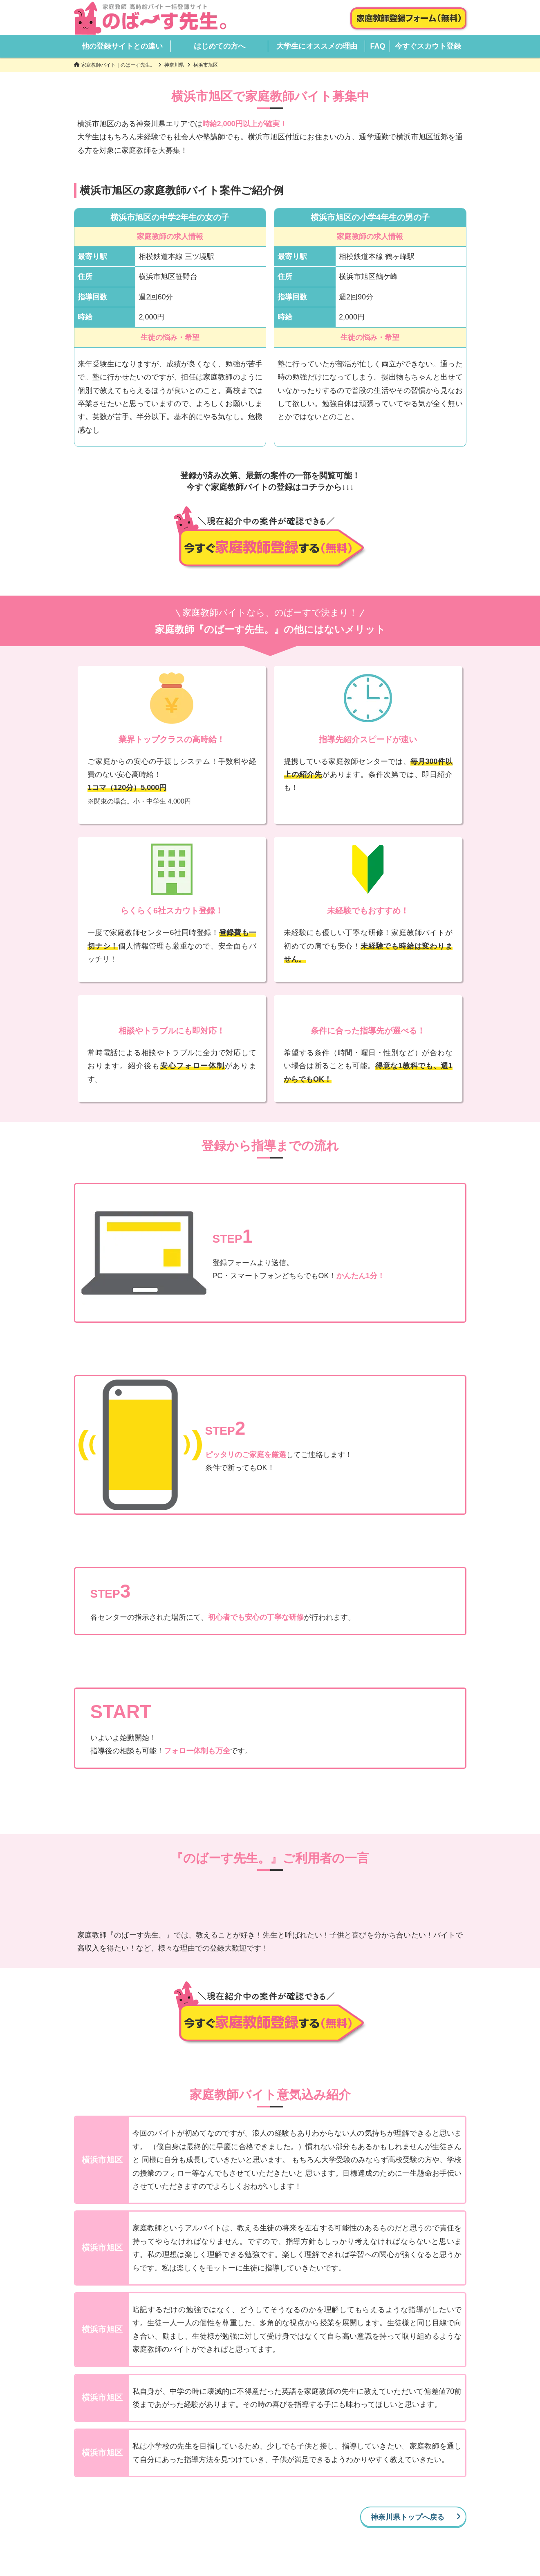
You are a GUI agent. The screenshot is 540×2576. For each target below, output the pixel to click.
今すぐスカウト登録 (428, 46)
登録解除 (338, 2535)
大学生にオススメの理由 (316, 46)
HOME (159, 2525)
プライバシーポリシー (282, 2535)
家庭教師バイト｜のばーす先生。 (118, 65)
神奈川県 (174, 65)
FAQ (377, 46)
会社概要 (226, 2535)
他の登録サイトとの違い (122, 46)
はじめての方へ (219, 46)
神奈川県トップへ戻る (407, 2445)
